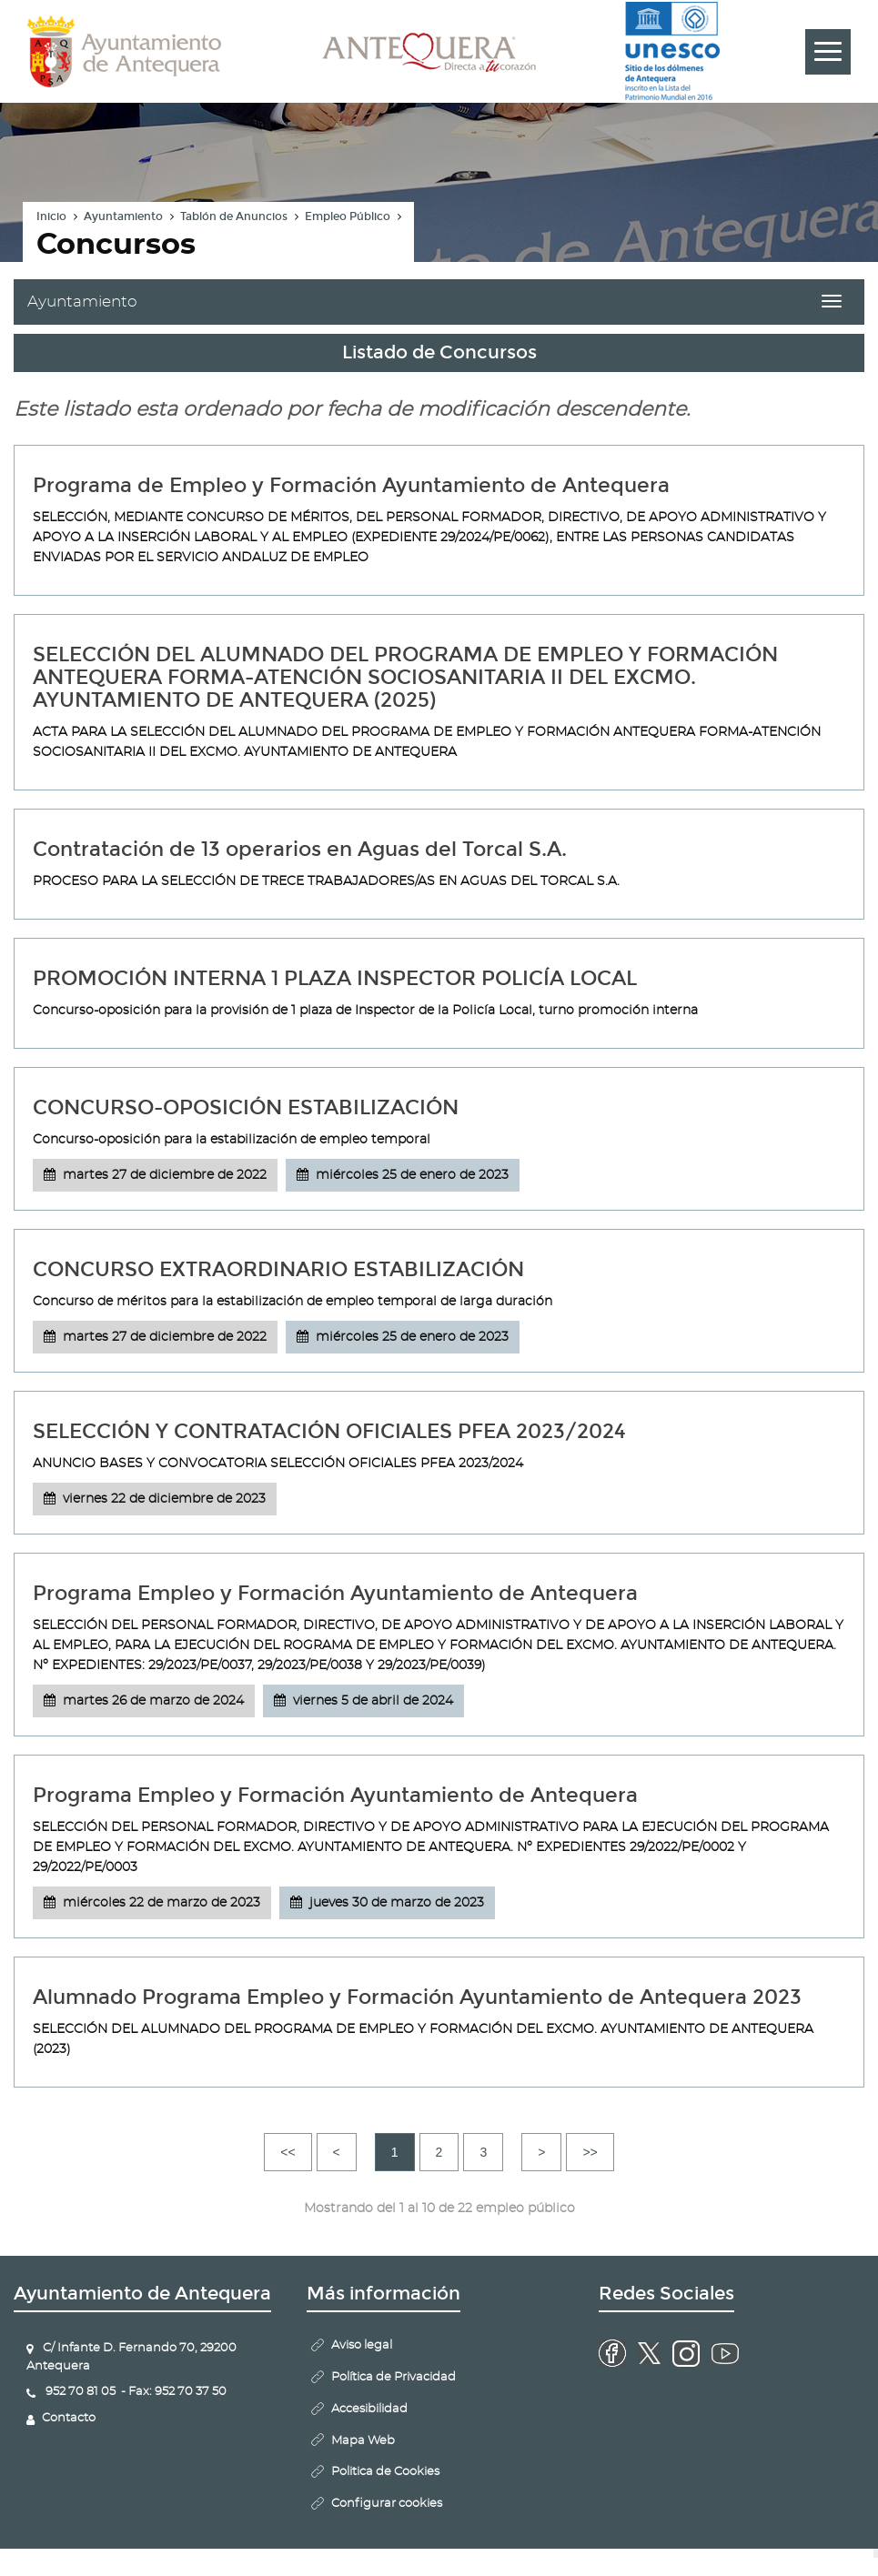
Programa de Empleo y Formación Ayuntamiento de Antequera (351, 485)
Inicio (51, 216)
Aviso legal (361, 2345)
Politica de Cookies (385, 2472)
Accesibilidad (369, 2409)
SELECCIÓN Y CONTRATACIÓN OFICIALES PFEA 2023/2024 (329, 1431)
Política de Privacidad (393, 2377)
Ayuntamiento (123, 216)
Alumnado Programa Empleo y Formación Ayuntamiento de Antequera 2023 (417, 1997)
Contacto (69, 2418)
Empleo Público (347, 216)
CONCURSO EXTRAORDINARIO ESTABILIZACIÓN (278, 1269)
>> (589, 2152)
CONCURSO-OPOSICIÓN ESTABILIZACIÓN (246, 1107)
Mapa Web (363, 2441)
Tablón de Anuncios (234, 216)
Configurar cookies (386, 2504)
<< (287, 2152)
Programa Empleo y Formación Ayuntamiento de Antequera (335, 1593)
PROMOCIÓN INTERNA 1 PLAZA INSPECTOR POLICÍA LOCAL (335, 978)
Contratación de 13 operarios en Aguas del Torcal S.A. (300, 849)
